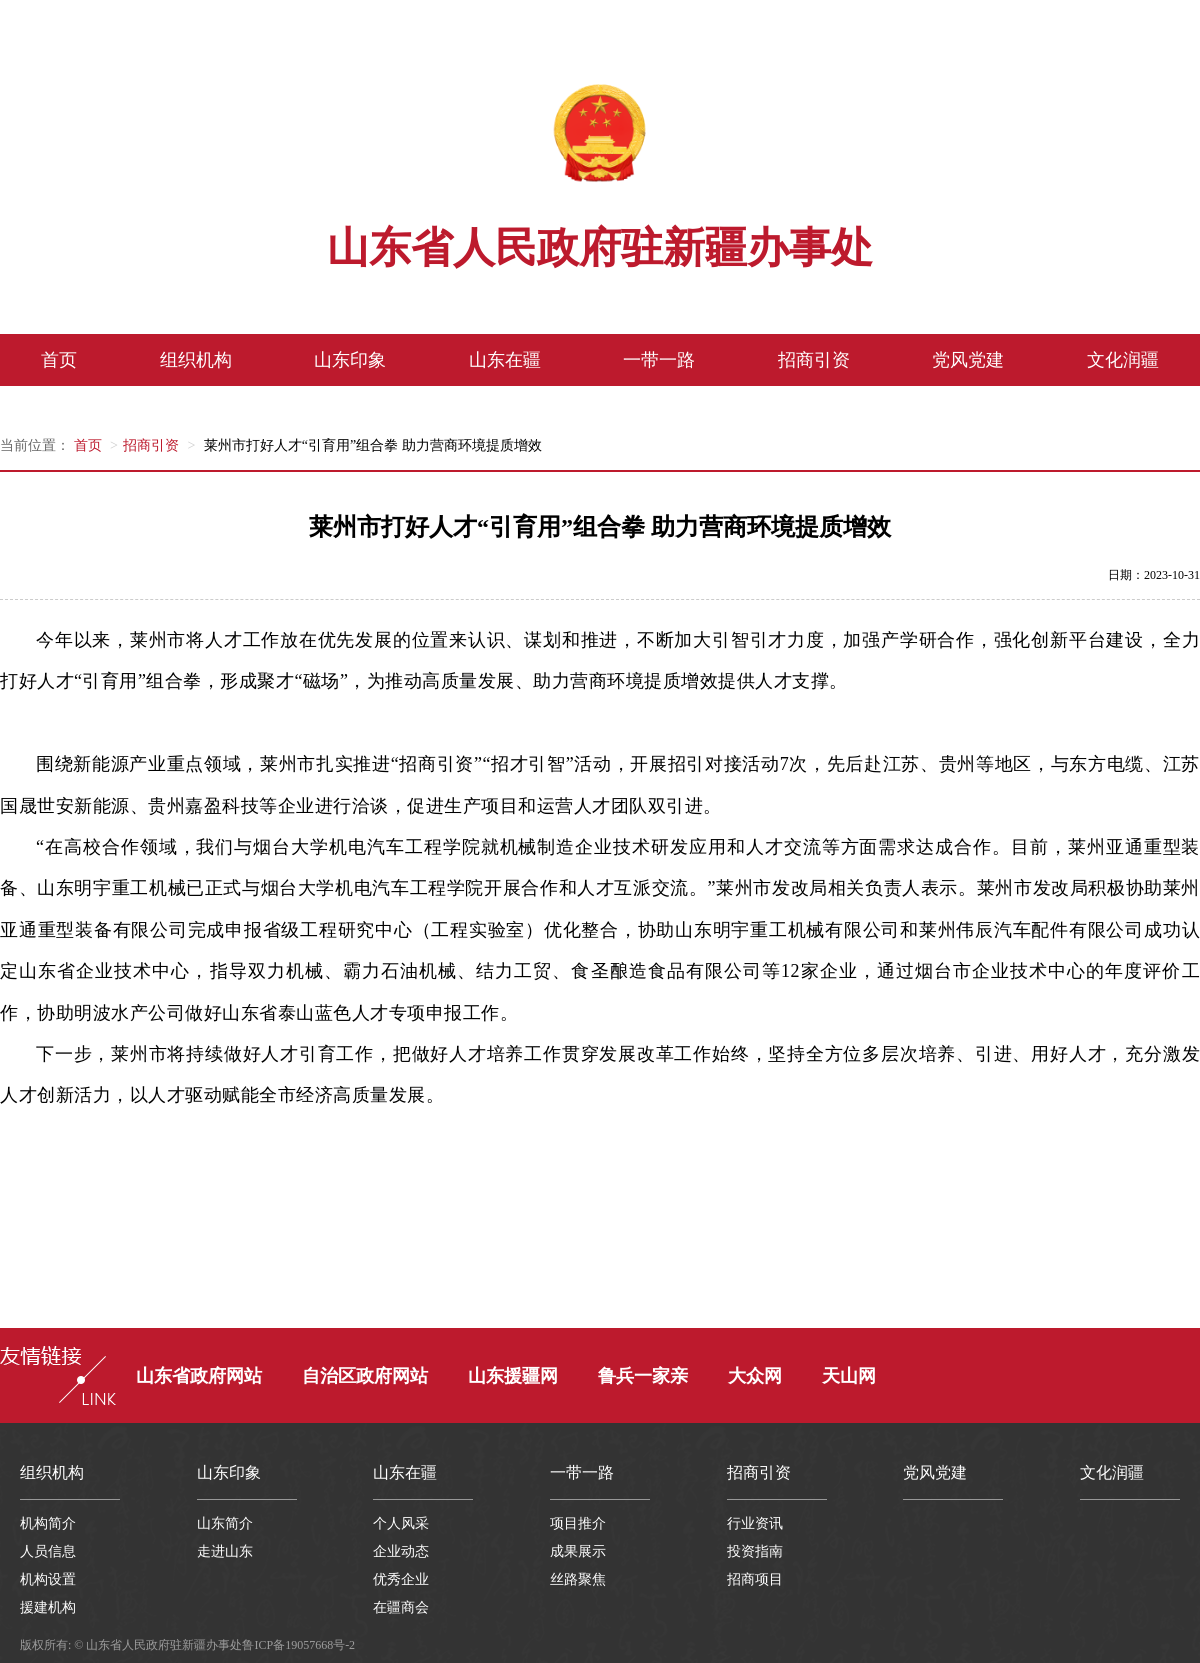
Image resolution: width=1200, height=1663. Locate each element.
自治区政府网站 (365, 1376)
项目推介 (578, 1523)
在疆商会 (401, 1607)
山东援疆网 (513, 1376)
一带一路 (659, 360)
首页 (59, 360)
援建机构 (48, 1607)
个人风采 (401, 1523)
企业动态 (401, 1551)
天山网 (849, 1376)
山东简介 (225, 1523)
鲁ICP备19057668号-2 (298, 1645)
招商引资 (814, 360)
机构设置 (48, 1579)
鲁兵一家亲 (643, 1376)
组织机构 (196, 360)
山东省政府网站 (199, 1376)
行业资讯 (755, 1523)
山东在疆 (505, 360)
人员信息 (48, 1551)
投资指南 (755, 1551)
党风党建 (968, 360)
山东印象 (350, 360)
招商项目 (755, 1579)
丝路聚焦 (578, 1579)
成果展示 (578, 1551)
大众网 (755, 1376)
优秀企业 (401, 1579)
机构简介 (48, 1523)
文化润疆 (1123, 360)
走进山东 (225, 1551)
